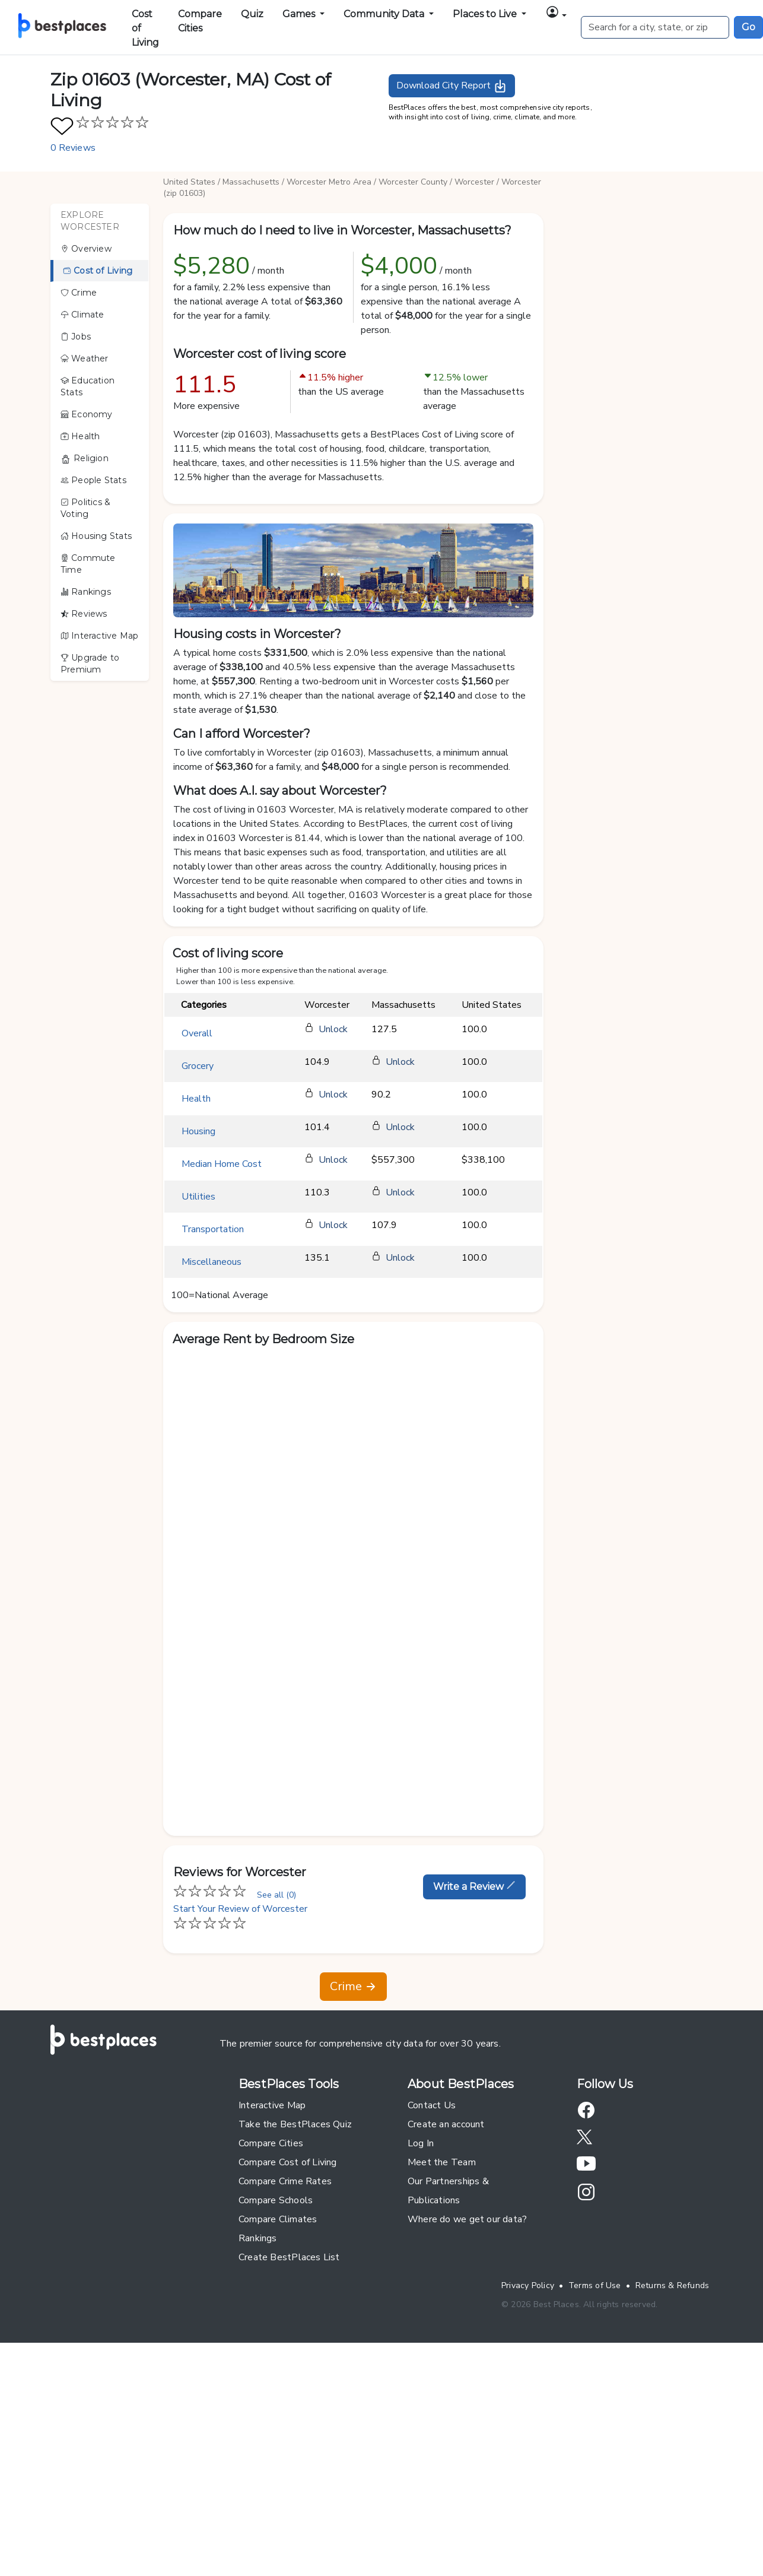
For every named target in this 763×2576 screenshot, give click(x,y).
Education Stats (88, 386)
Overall (197, 1033)
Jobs (76, 336)
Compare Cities (200, 21)
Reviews (84, 613)
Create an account (446, 2124)
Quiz (252, 14)
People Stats (93, 480)
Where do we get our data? (467, 2219)
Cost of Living (145, 28)
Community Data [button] (385, 14)
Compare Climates (278, 2219)
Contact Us (432, 2105)
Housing (198, 1131)
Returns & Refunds (672, 2285)
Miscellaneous (211, 1261)
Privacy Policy (527, 2285)
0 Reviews (73, 147)
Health (80, 436)
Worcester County (413, 182)
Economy (87, 414)
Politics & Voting (85, 508)
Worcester (474, 182)
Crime (79, 292)
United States (189, 182)
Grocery (198, 1066)
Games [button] (299, 14)
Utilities (198, 1196)
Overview (86, 248)
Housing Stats (96, 536)
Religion (85, 458)
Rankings (86, 591)
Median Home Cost (222, 1163)
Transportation (213, 1229)
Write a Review (474, 1886)
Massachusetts (250, 182)
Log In (421, 2143)
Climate (82, 314)
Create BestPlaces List (289, 2257)
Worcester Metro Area (329, 182)
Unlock (333, 1029)
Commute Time (88, 564)
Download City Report (451, 86)
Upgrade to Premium (90, 663)
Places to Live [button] (486, 14)
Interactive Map (99, 635)
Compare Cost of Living (288, 2162)
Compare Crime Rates (285, 2181)
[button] (556, 14)
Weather (85, 358)
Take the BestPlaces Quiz (295, 2124)
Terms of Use (594, 2285)
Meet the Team (442, 2162)
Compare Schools (276, 2200)
